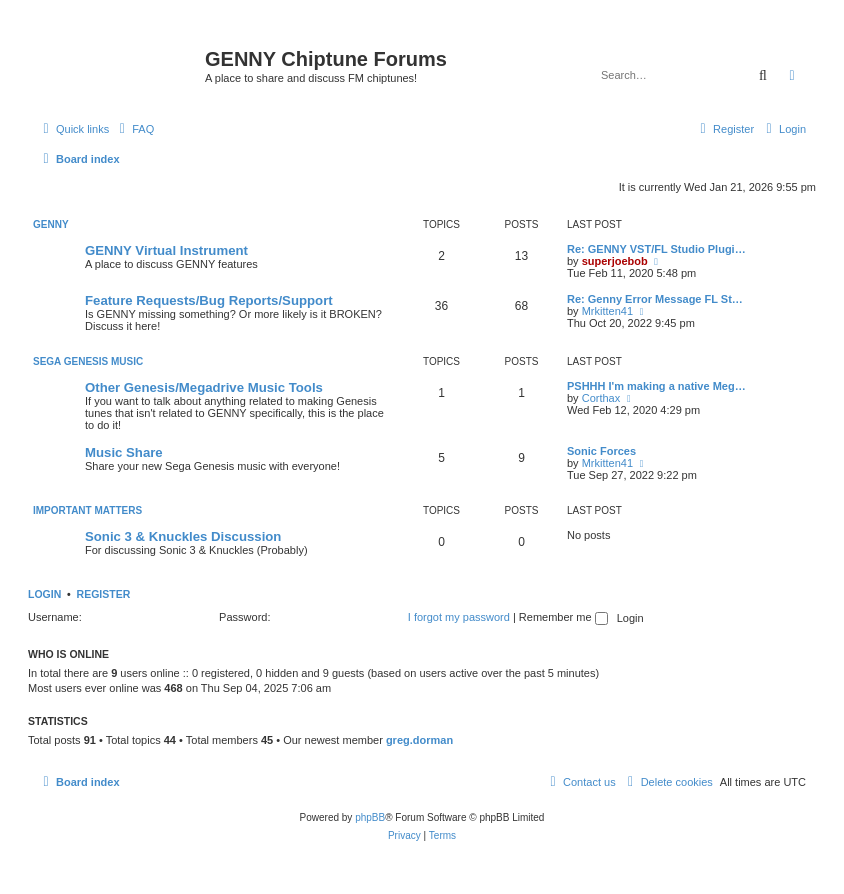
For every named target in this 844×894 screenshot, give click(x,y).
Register (104, 594)
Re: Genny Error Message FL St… (655, 299)
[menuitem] (134, 129)
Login (44, 594)
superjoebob (615, 261)
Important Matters (87, 510)
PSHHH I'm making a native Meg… (656, 386)
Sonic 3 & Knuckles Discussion (183, 536)
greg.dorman (419, 740)
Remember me (563, 617)
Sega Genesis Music (88, 361)
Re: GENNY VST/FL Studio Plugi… (656, 249)
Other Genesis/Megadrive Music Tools (204, 387)
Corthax (601, 398)
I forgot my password (459, 617)
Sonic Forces (601, 451)
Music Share (124, 452)
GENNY (51, 224)
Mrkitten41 (607, 311)
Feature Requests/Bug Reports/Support (209, 300)
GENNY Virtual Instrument (166, 250)
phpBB (370, 817)
